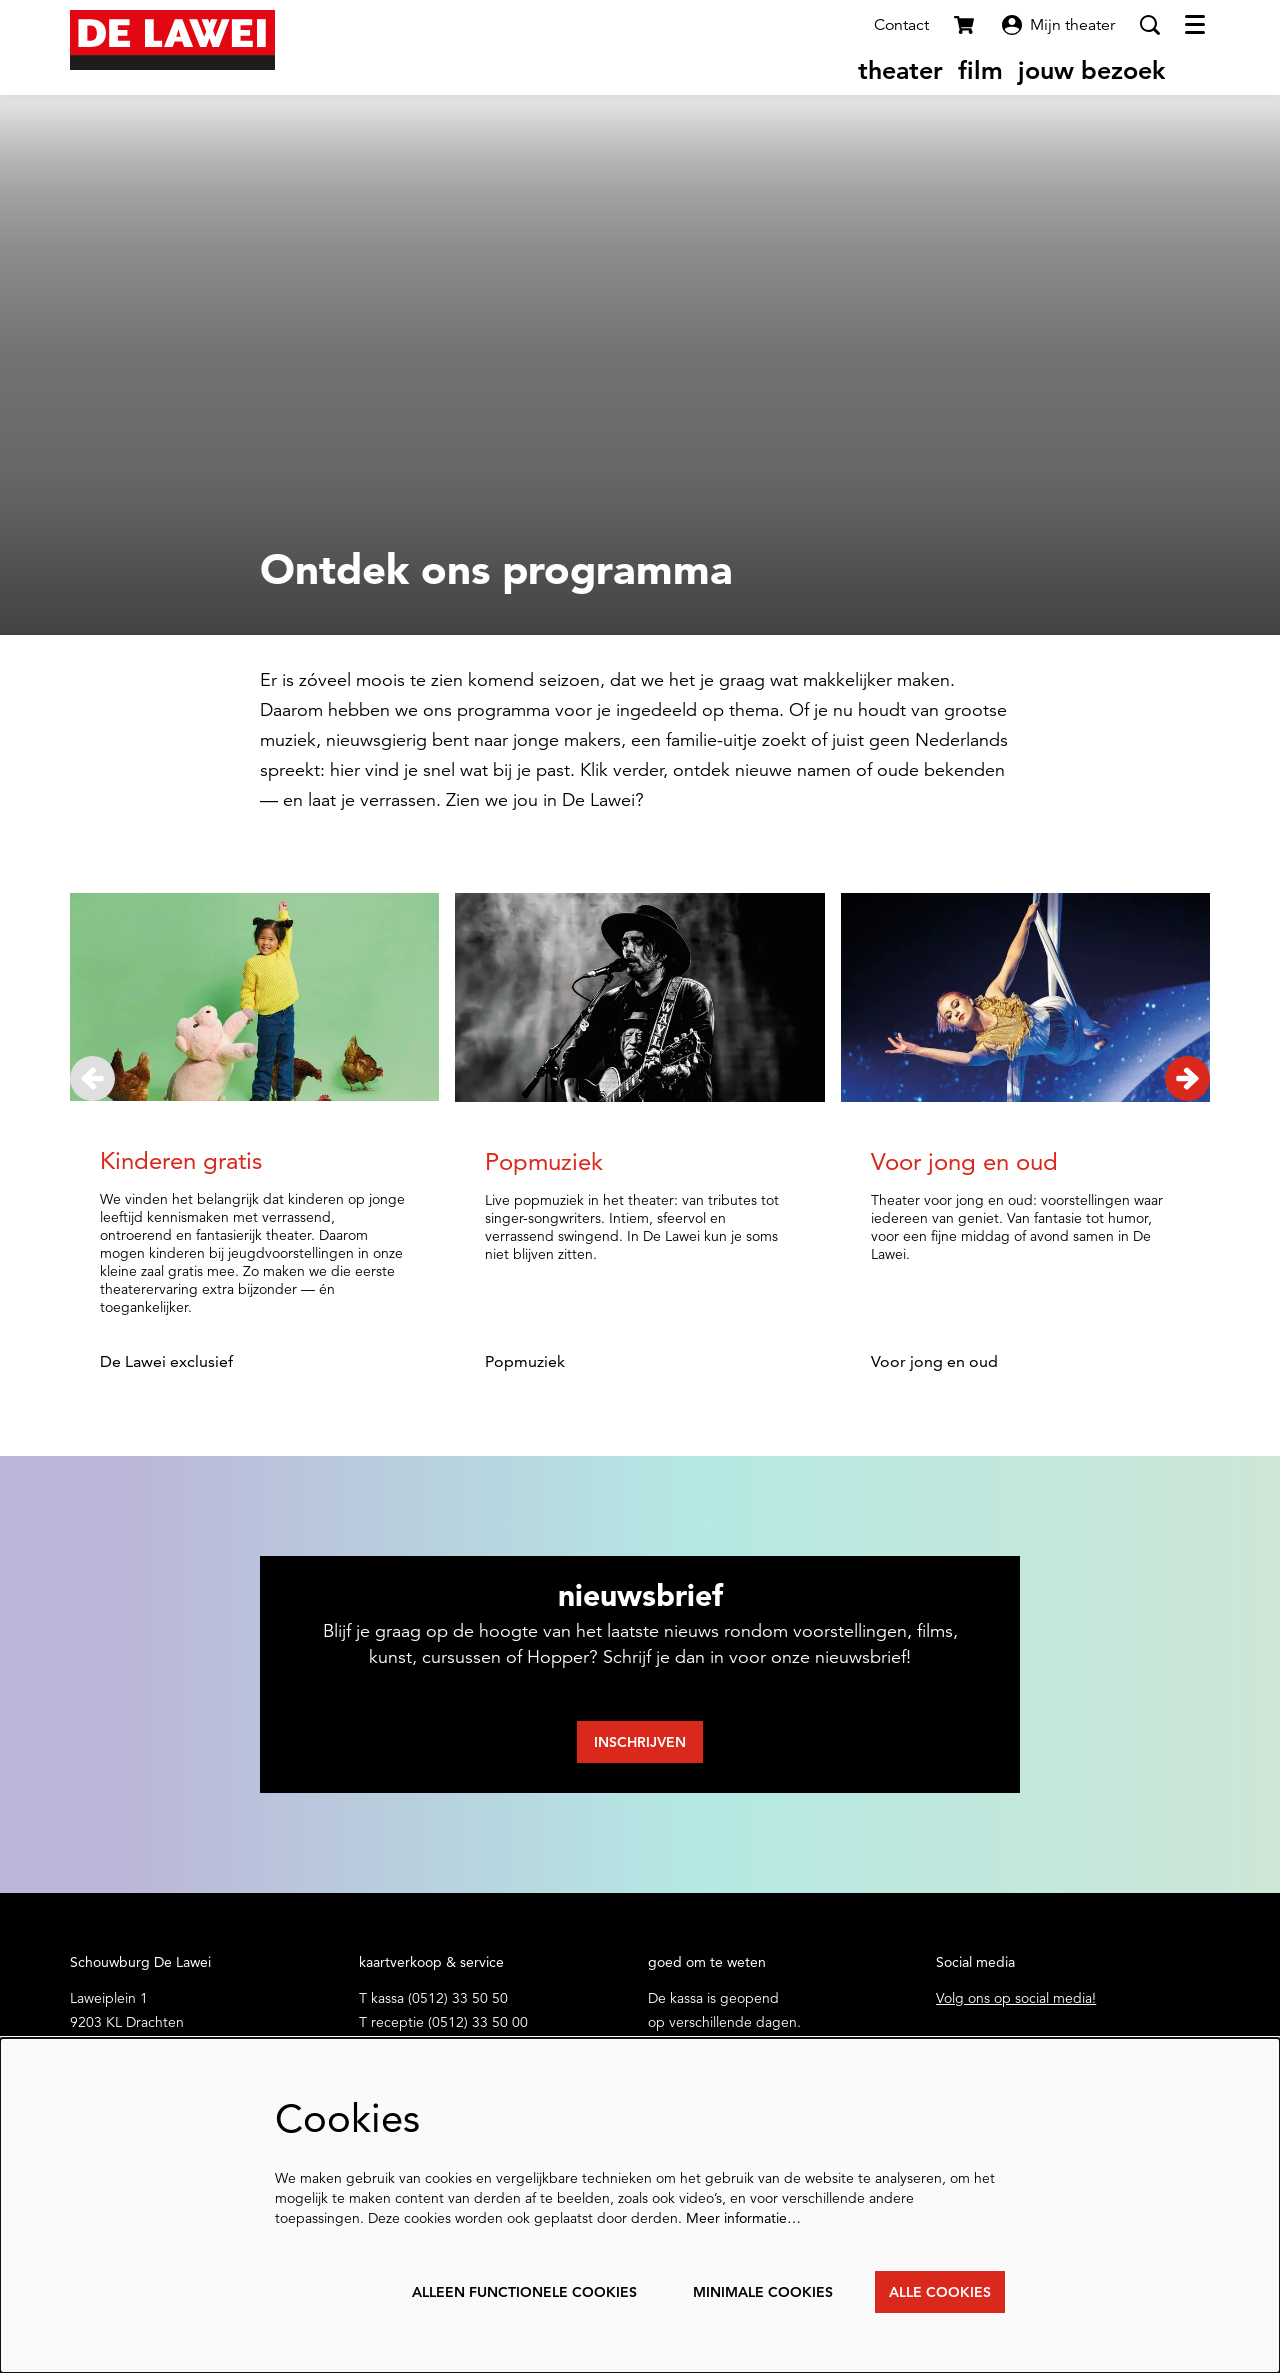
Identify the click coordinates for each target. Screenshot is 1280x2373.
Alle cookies (940, 2292)
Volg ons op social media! (1016, 1998)
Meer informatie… (743, 2218)
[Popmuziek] (639, 997)
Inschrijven (640, 1742)
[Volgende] (1187, 1078)
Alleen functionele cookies (524, 2292)
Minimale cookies (763, 2292)
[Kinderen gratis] (254, 997)
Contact (901, 25)
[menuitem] (900, 70)
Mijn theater (1058, 25)
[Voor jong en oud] (1025, 997)
